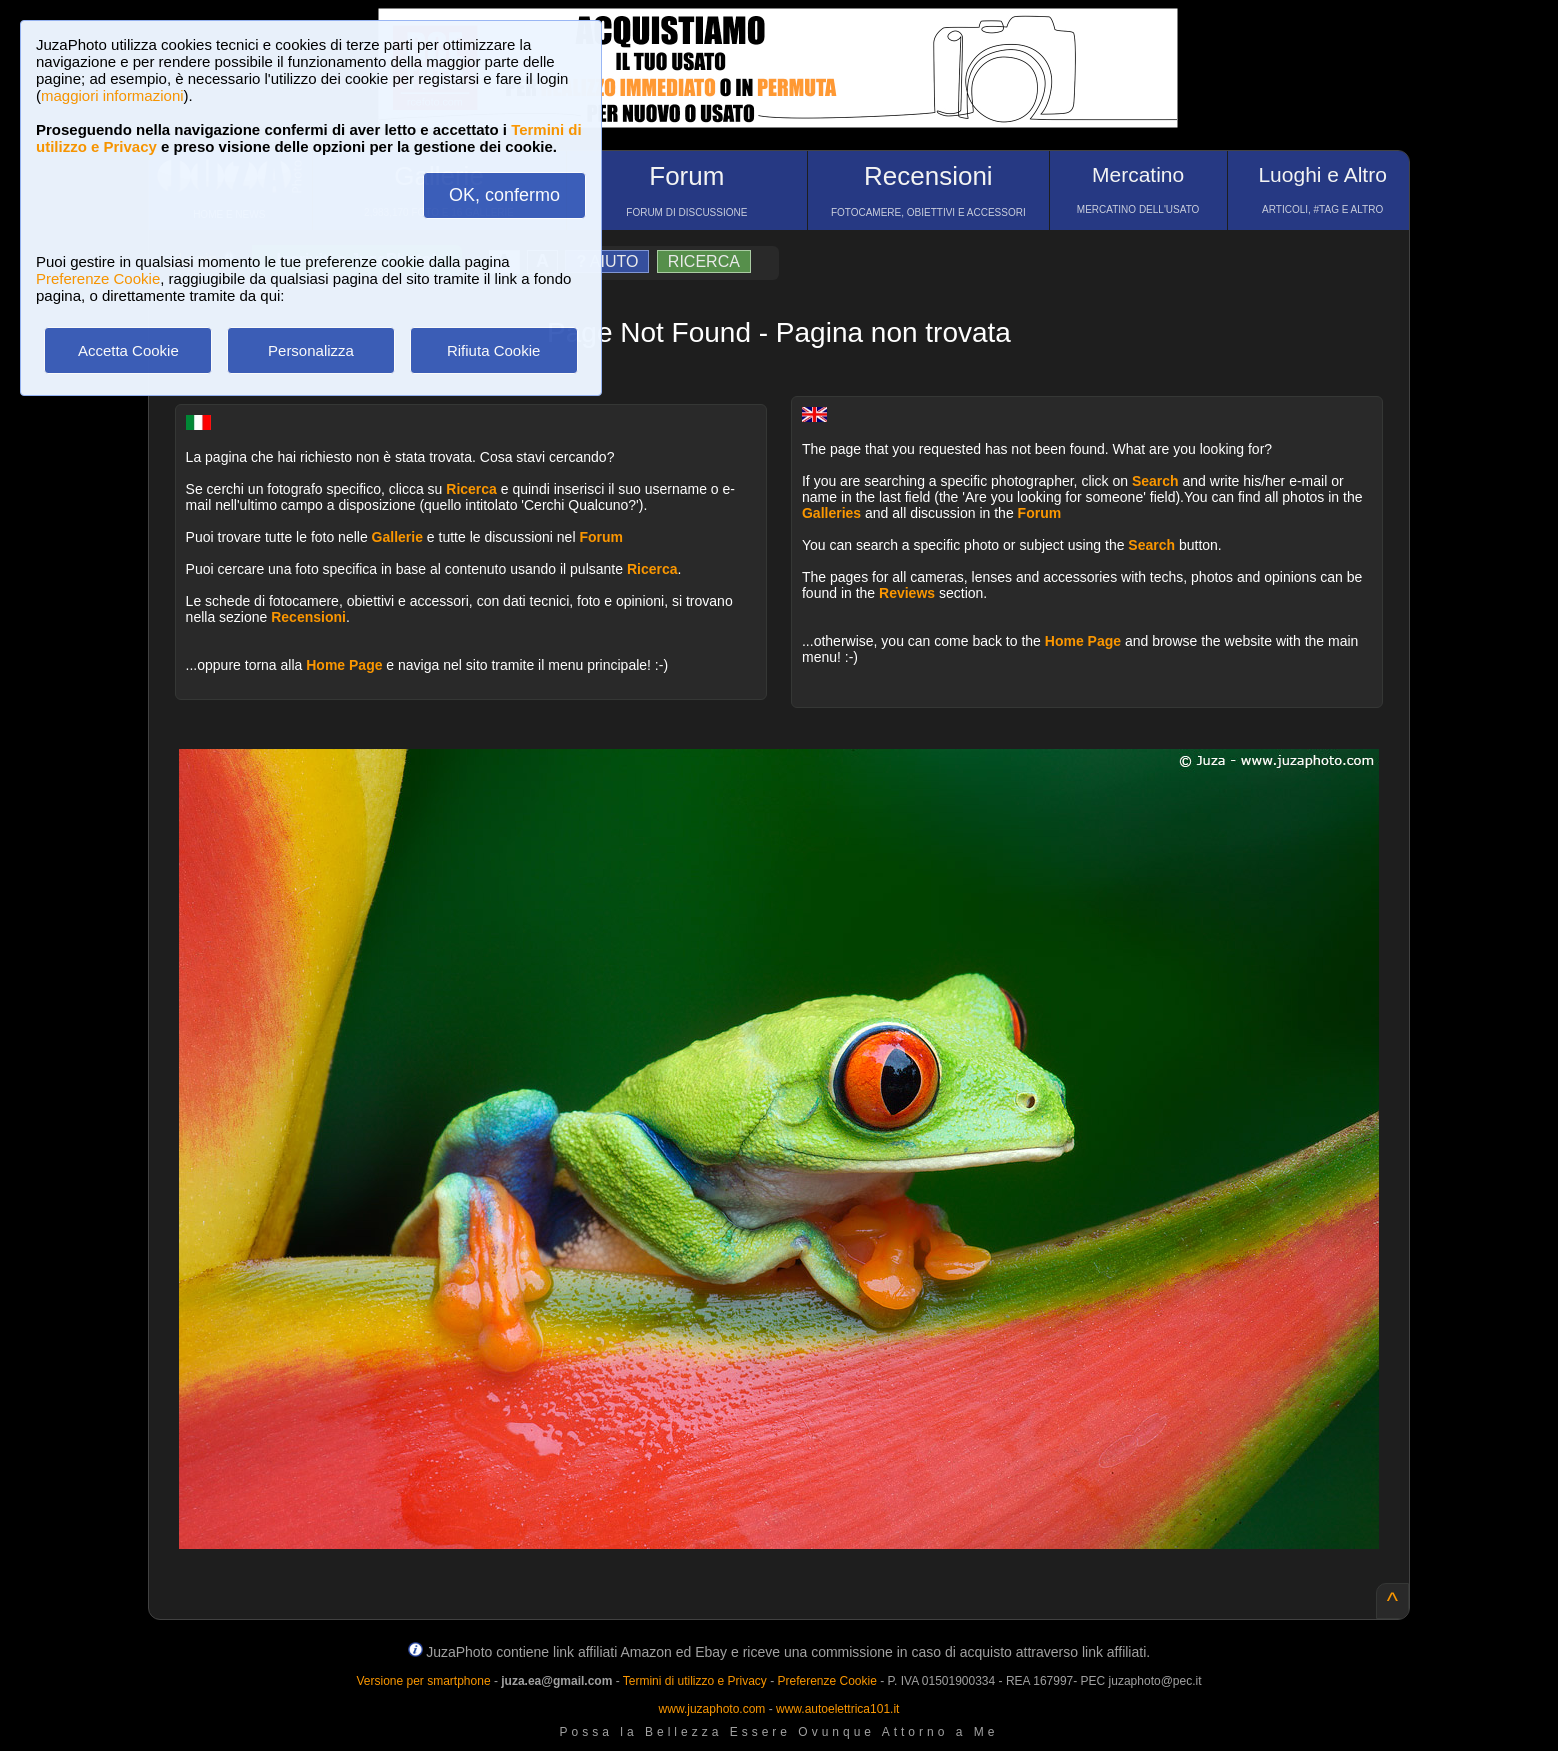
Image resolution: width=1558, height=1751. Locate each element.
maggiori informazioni (112, 95)
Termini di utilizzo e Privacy (695, 1681)
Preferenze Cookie (98, 278)
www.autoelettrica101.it (837, 1709)
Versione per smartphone (423, 1681)
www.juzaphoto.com (712, 1709)
